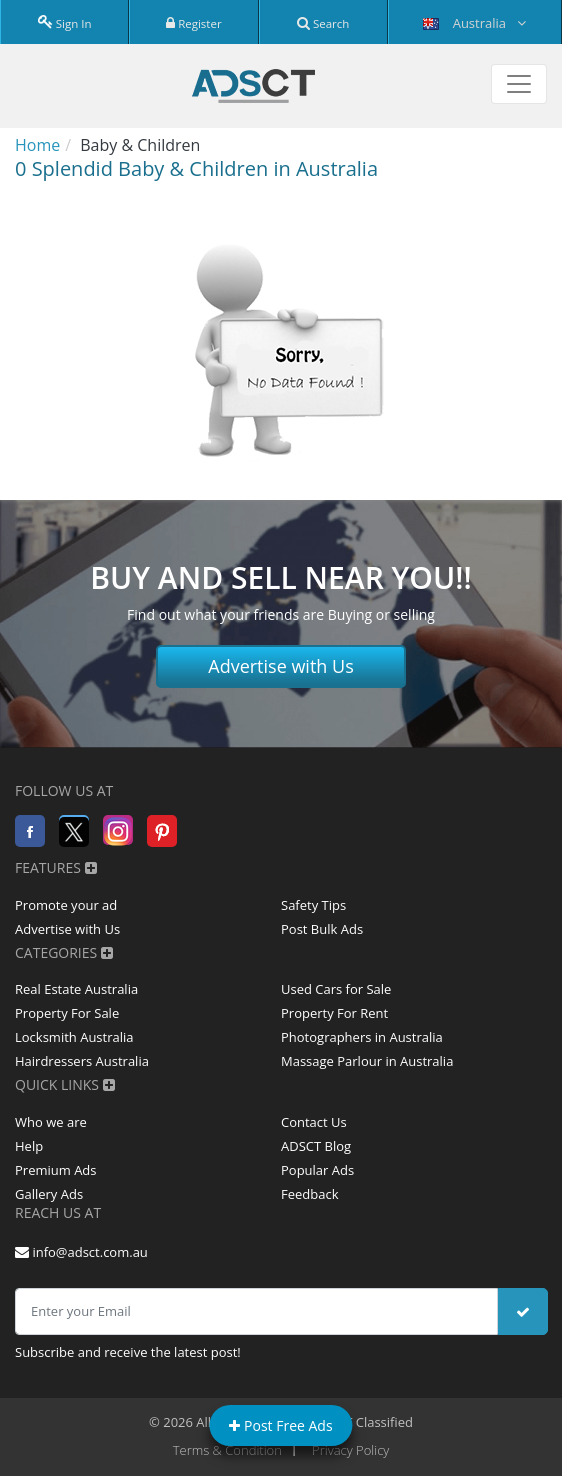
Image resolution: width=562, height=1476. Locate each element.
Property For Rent (334, 1013)
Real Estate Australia (76, 989)
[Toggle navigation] (519, 84)
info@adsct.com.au (81, 1252)
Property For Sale (67, 1013)
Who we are (51, 1122)
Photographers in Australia (362, 1037)
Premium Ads (56, 1170)
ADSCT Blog (316, 1146)
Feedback (310, 1194)
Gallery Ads (49, 1194)
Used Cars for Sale (336, 989)
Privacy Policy (350, 1450)
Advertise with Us (281, 666)
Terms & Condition (227, 1450)
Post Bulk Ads (322, 929)
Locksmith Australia (74, 1037)
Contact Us (314, 1122)
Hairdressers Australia (82, 1061)
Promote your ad (66, 905)
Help (29, 1146)
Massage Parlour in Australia (367, 1061)
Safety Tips (313, 905)
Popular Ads (317, 1170)
